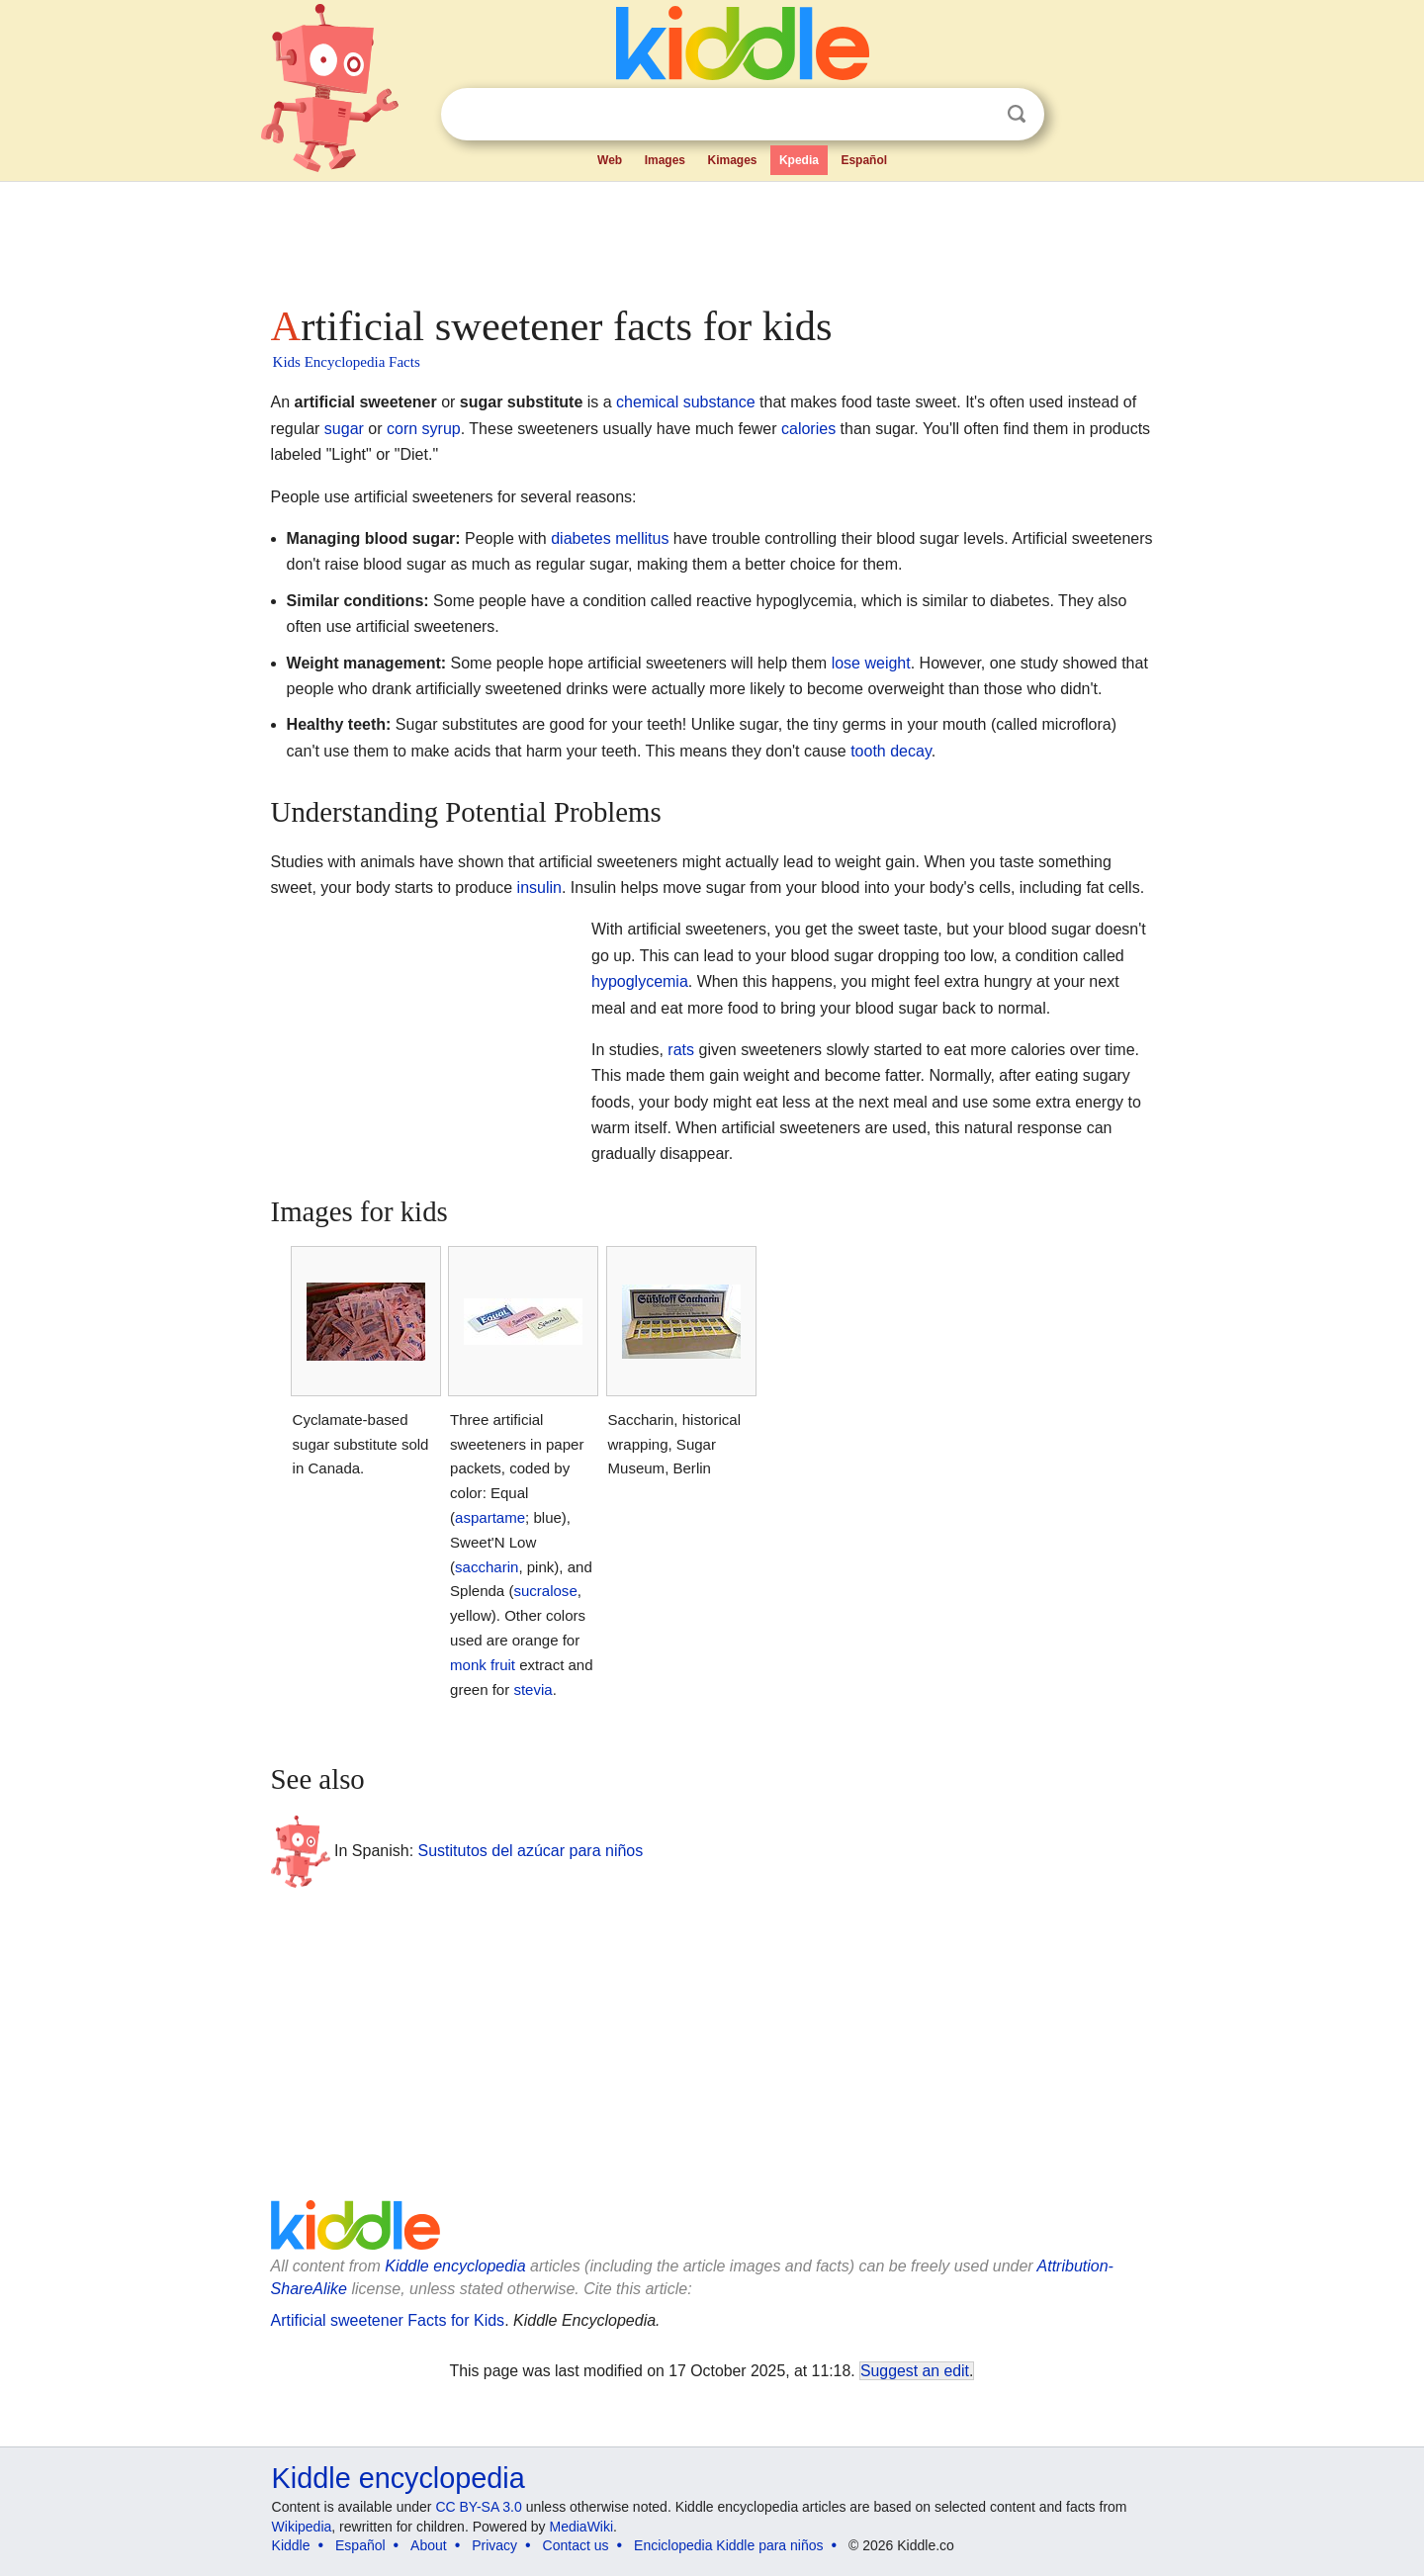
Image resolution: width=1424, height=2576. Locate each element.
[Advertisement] (711, 237)
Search (1016, 114)
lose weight (871, 663)
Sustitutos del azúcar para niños (531, 1850)
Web (609, 160)
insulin (539, 887)
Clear (976, 115)
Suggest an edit (914, 2370)
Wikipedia (302, 2526)
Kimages (731, 160)
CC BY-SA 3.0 (478, 2507)
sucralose (545, 1590)
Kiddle (291, 2545)
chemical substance (686, 402)
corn (402, 428)
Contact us (576, 2545)
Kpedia (799, 160)
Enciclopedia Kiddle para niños (728, 2545)
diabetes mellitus (609, 538)
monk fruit (482, 1664)
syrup (441, 428)
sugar (344, 428)
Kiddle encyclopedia (455, 2266)
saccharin (486, 1566)
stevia (532, 1689)
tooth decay (891, 751)
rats (681, 1049)
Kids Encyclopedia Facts (346, 362)
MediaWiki (582, 2526)
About (428, 2545)
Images (665, 160)
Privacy (494, 2545)
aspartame (490, 1517)
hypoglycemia (639, 981)
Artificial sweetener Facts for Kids (388, 2320)
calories (808, 428)
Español (864, 160)
